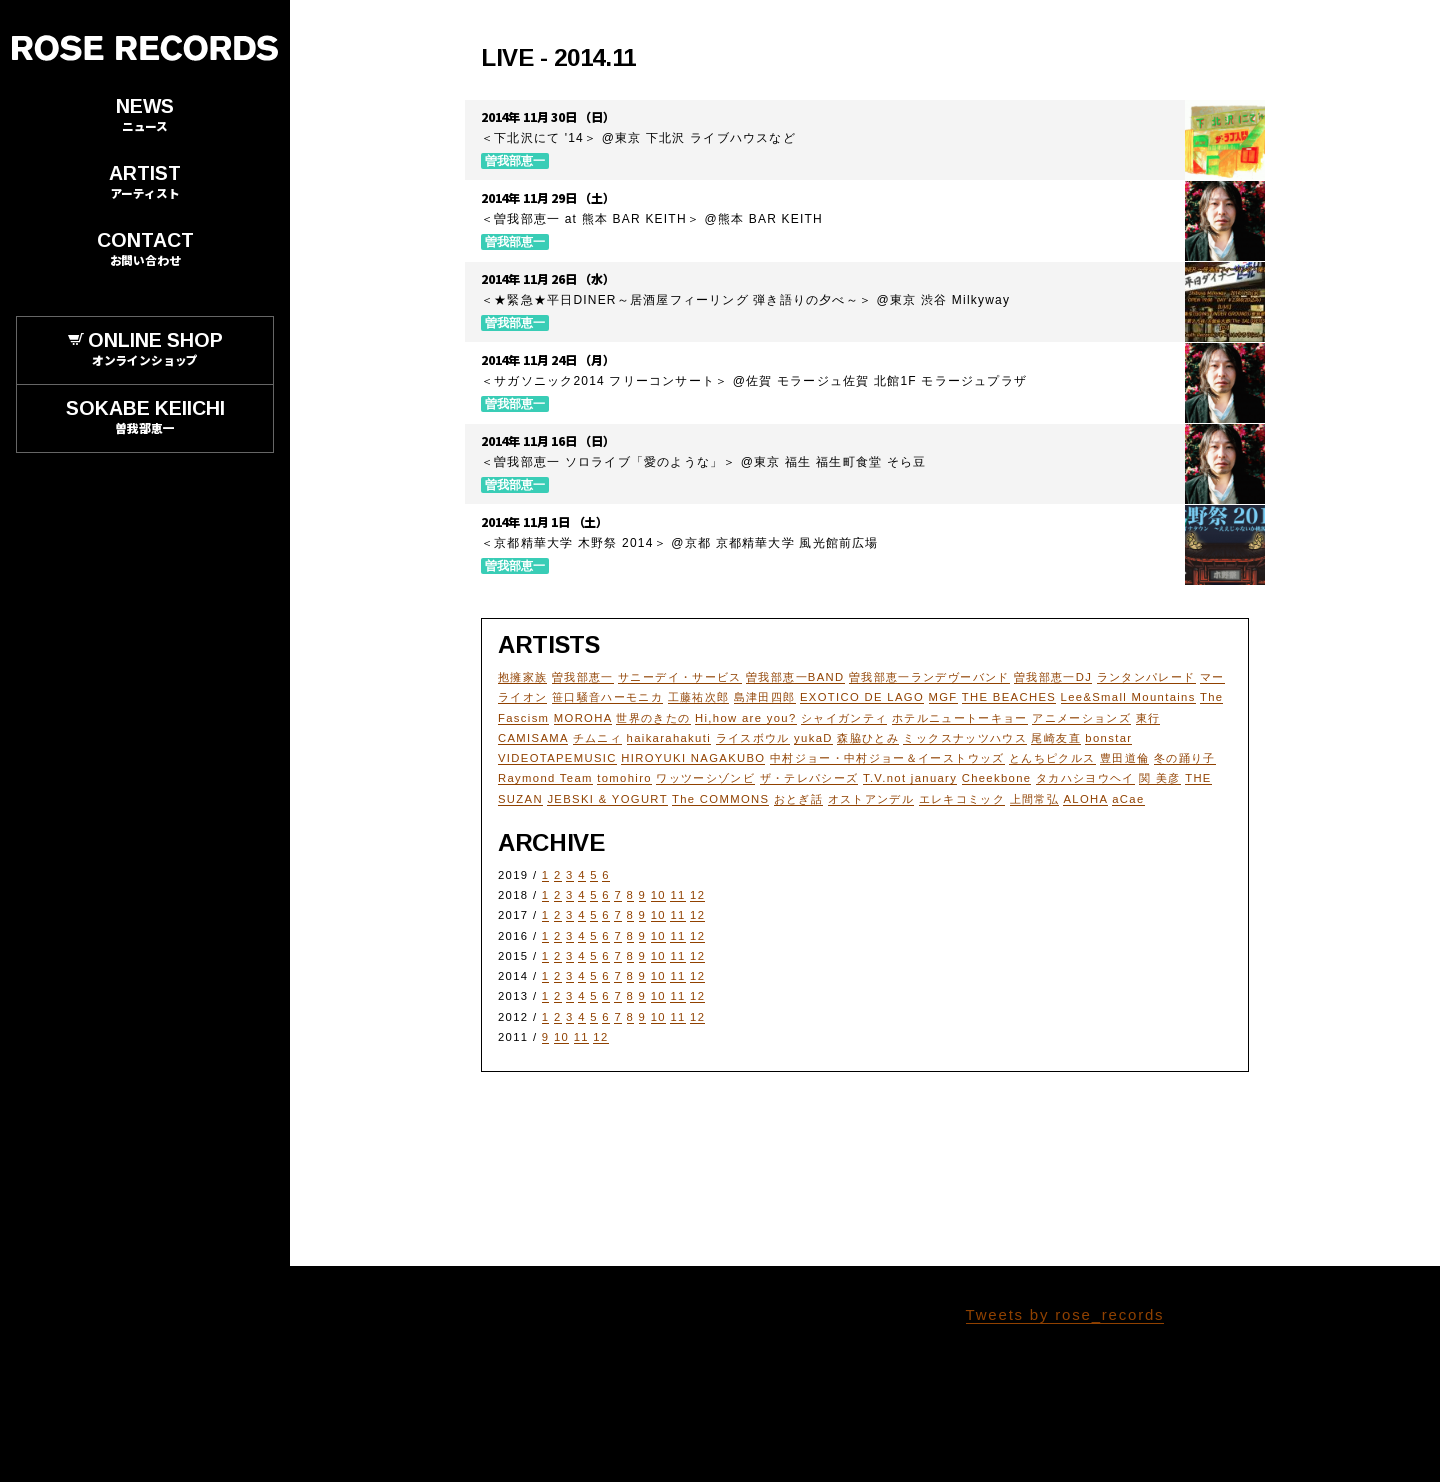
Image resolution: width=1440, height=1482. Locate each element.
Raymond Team (545, 778)
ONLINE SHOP (145, 349)
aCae (1128, 799)
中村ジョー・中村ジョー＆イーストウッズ (887, 758)
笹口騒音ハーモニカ (607, 697)
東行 (1148, 718)
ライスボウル (753, 738)
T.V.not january (910, 778)
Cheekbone (997, 778)
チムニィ (597, 738)
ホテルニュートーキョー (960, 718)
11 (677, 895)
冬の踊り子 (1185, 758)
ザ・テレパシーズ (809, 778)
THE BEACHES (1009, 697)
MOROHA (583, 718)
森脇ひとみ (868, 738)
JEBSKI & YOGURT (607, 799)
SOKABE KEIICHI (145, 417)
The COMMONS (720, 799)
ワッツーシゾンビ (705, 778)
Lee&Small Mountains (1128, 697)
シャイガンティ (844, 718)
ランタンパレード (1146, 677)
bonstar (1108, 738)
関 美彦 (1160, 778)
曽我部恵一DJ (1053, 677)
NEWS (145, 115)
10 (658, 895)
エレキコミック (962, 799)
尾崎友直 (1055, 738)
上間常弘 (1034, 799)
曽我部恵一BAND (795, 677)
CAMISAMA (533, 738)
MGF (943, 697)
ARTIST (145, 182)
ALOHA (1085, 799)
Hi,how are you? (746, 718)
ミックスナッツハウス (965, 738)
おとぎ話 (798, 799)
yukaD (813, 738)
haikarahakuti (669, 738)
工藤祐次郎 (699, 697)
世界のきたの (653, 718)
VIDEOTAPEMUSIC (557, 758)
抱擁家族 (522, 677)
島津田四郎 (765, 697)
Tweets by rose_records (1065, 1314)
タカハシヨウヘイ (1085, 778)
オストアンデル (871, 799)
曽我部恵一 (583, 677)
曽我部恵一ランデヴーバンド (929, 677)
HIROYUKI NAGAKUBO (693, 758)
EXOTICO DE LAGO (862, 697)
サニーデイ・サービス (680, 677)
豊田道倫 (1124, 758)
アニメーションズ (1081, 718)
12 (697, 895)
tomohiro (624, 778)
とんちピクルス (1052, 758)
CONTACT (145, 249)
